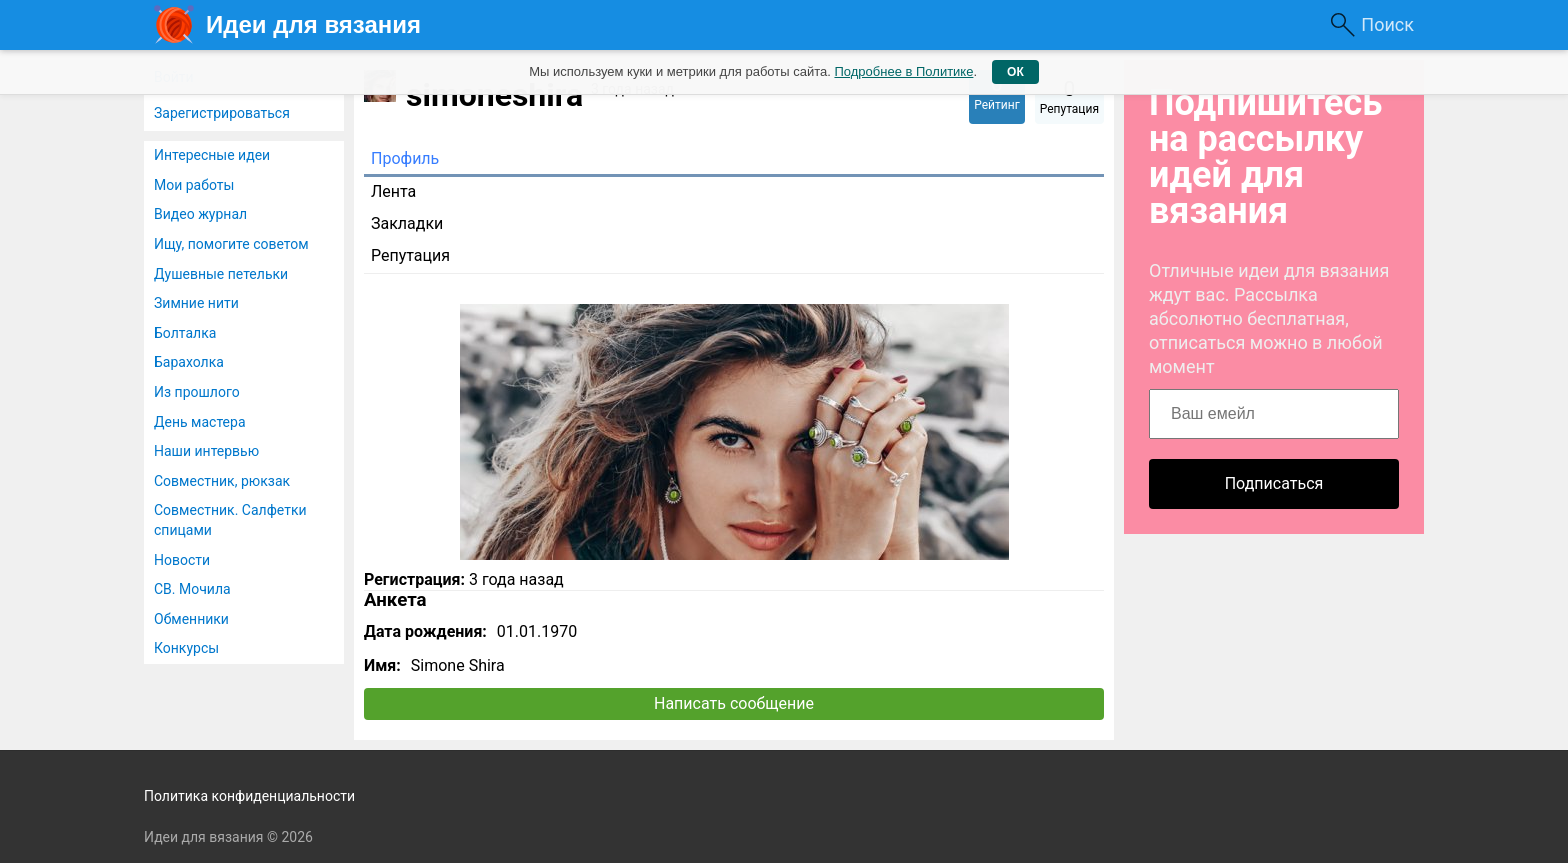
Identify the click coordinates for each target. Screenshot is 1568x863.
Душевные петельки (221, 274)
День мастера (200, 422)
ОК (1015, 72)
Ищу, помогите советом (231, 244)
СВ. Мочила (192, 589)
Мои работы (194, 185)
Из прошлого (197, 392)
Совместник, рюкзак (222, 481)
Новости (182, 560)
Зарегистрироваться (222, 113)
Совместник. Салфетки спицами (230, 520)
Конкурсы (186, 648)
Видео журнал (200, 214)
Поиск (1387, 24)
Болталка (185, 333)
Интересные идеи (212, 155)
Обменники (191, 619)
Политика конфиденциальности (249, 796)
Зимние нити (196, 303)
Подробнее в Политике (903, 71)
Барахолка (189, 362)
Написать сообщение (734, 703)
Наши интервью (206, 451)
